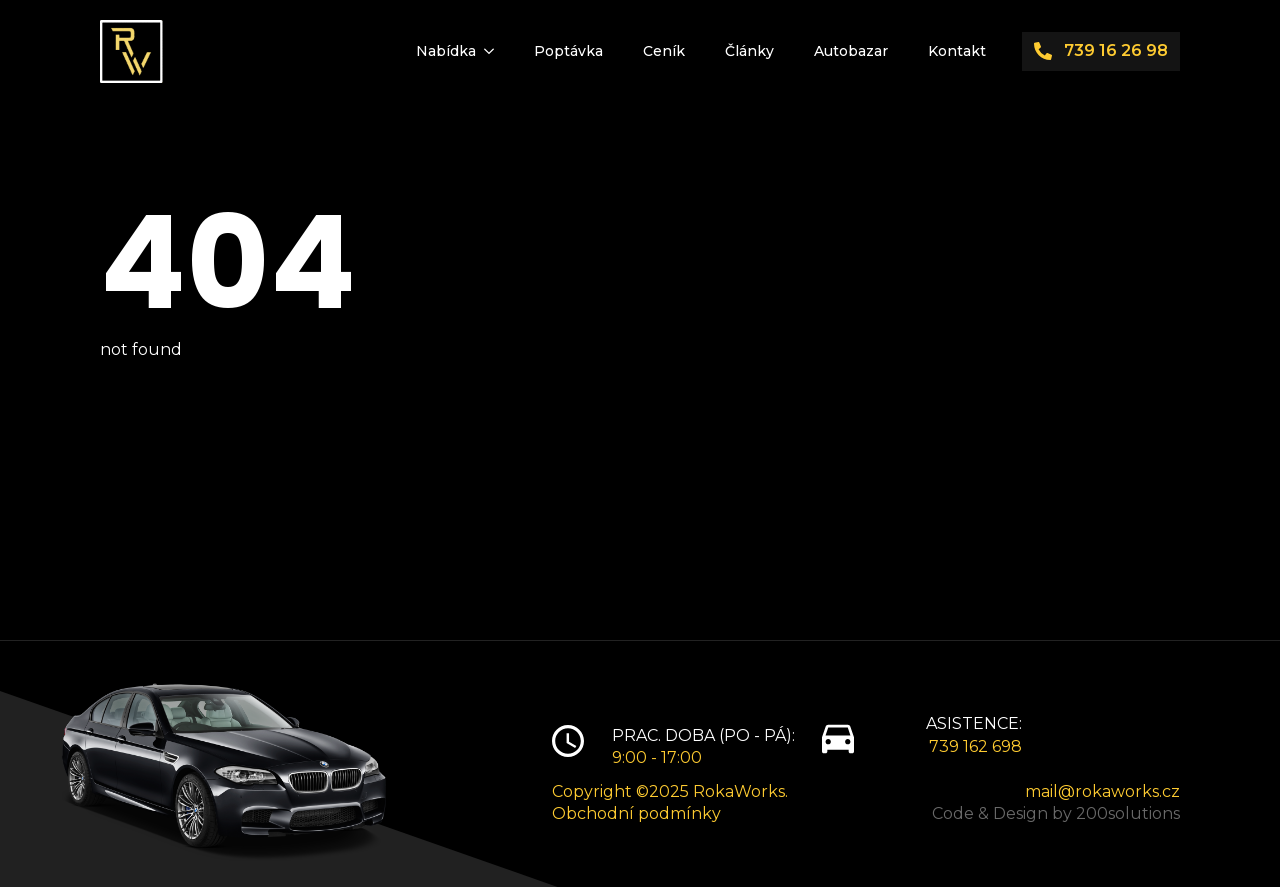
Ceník (664, 51)
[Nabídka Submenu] (495, 51)
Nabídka (446, 51)
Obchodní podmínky (636, 813)
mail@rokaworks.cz (1102, 791)
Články (749, 51)
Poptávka (568, 51)
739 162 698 (975, 746)
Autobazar (851, 51)
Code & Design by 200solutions (1056, 813)
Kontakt (957, 51)
